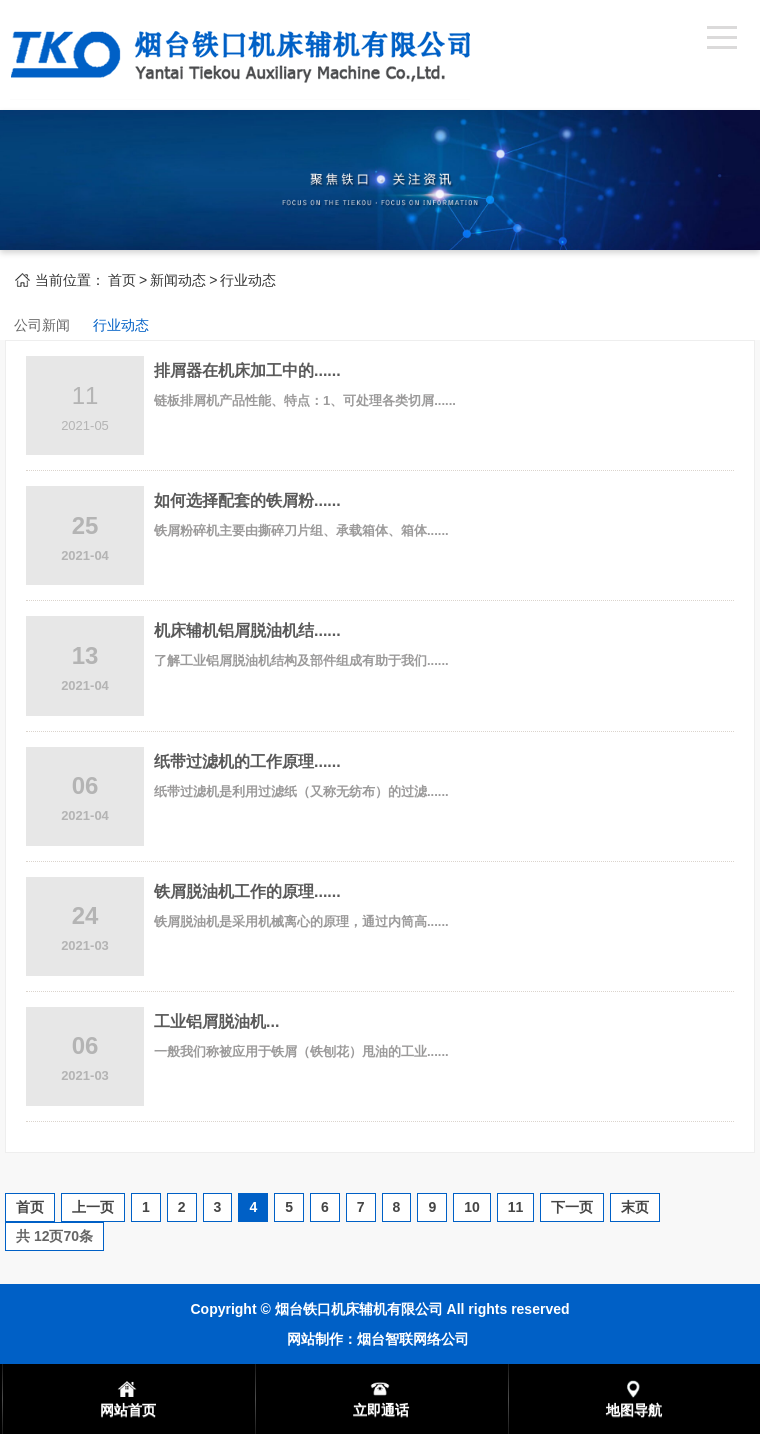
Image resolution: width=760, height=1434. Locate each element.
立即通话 (381, 1410)
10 (472, 1207)
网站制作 (315, 1339)
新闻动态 (178, 280)
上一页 (93, 1207)
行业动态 (248, 280)
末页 (635, 1207)
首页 (122, 280)
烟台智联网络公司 (413, 1339)
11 (516, 1207)
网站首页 (128, 1410)
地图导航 (634, 1410)
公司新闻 (42, 325)
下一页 (572, 1207)
